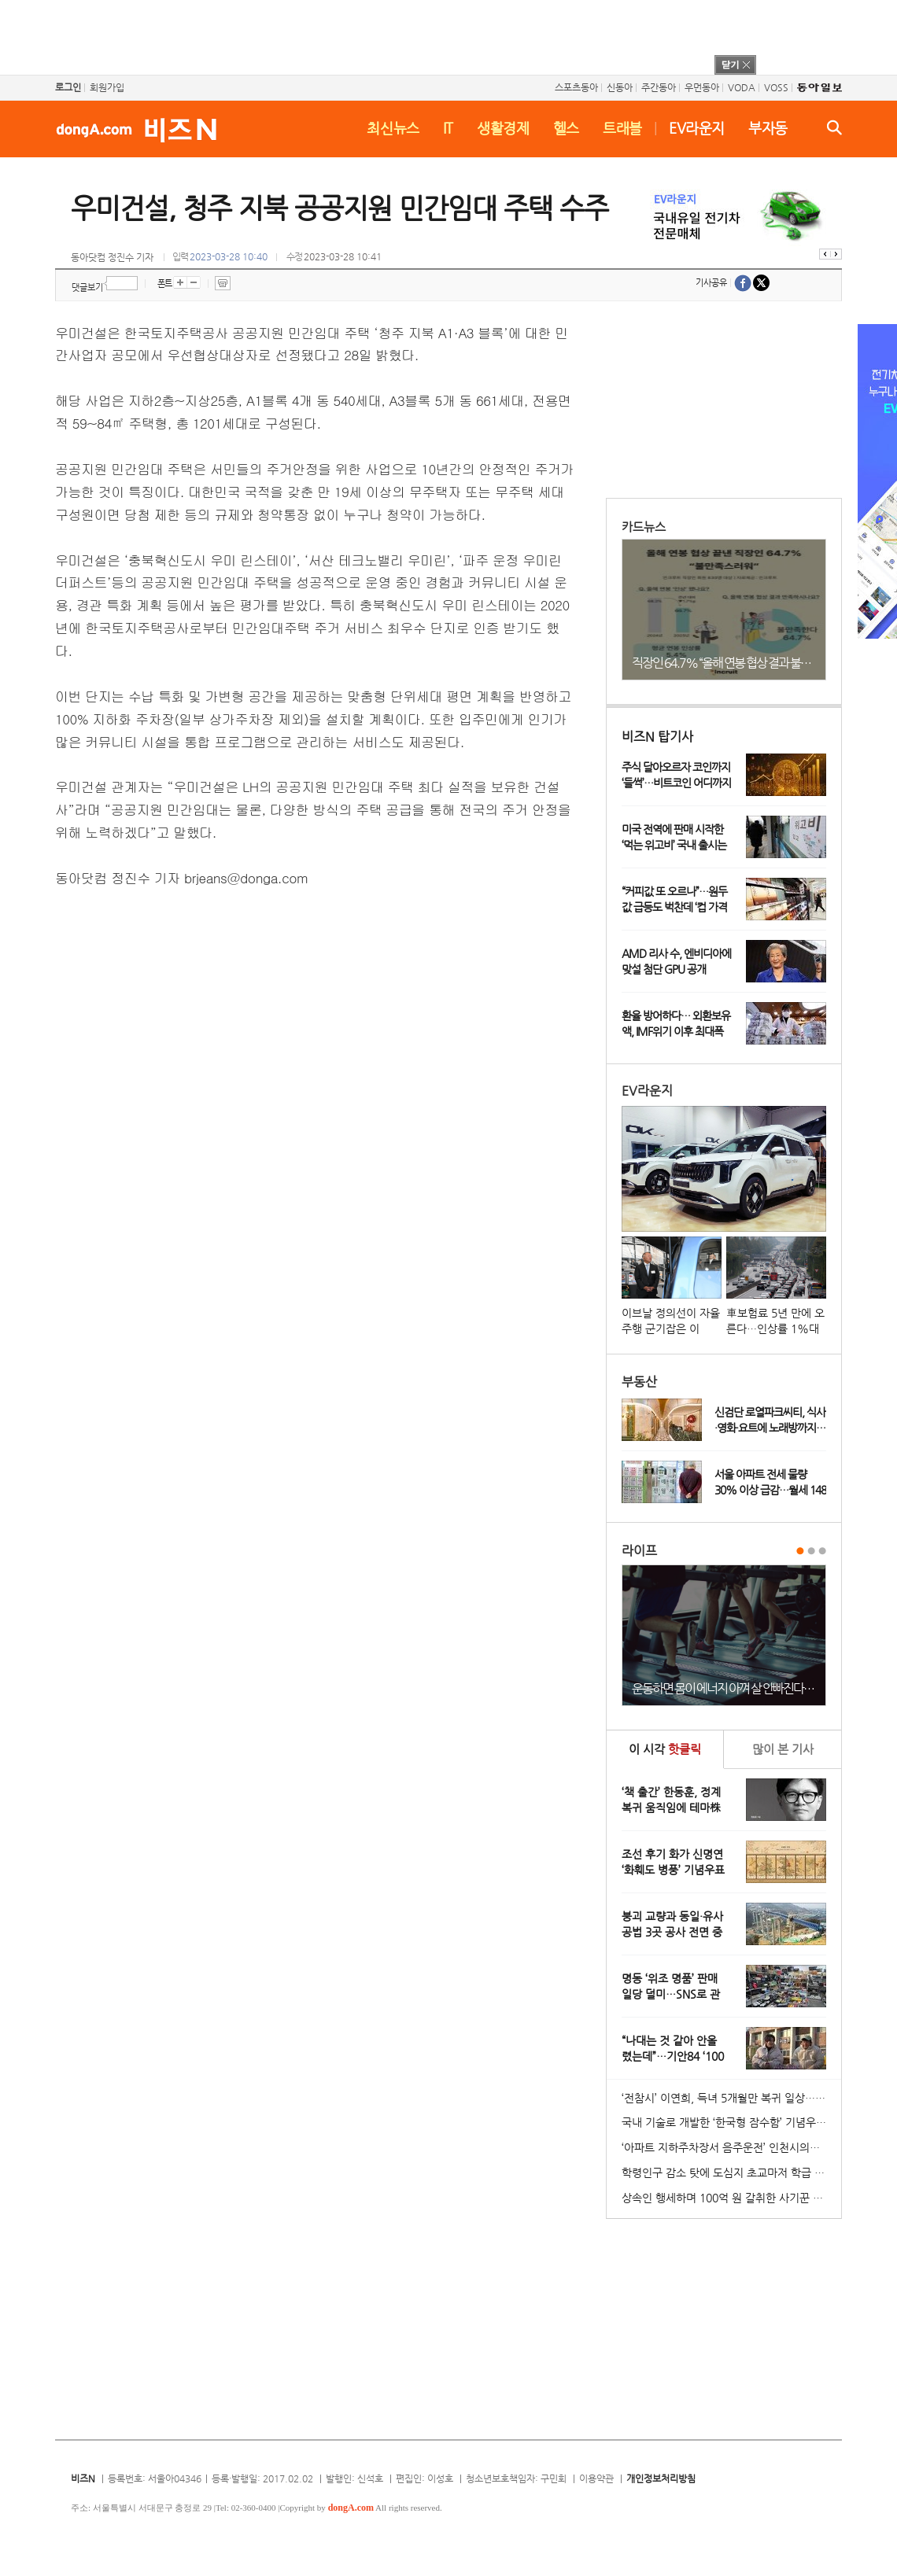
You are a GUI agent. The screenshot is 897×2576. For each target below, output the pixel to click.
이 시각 (665, 1749)
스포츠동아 (576, 87)
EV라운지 (697, 128)
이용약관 (596, 2478)
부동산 (639, 1381)
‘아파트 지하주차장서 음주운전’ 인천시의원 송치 (731, 2147)
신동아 (620, 87)
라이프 (639, 1550)
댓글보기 (87, 287)
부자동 (768, 128)
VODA (741, 87)
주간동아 (658, 87)
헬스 (566, 128)
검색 (834, 127)
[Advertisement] (428, 35)
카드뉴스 (644, 526)
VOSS (776, 87)
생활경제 (503, 128)
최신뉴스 (393, 128)
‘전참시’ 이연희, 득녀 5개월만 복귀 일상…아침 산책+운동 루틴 (731, 2097)
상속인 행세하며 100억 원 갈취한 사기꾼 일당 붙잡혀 (731, 2197)
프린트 (223, 283)
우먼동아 (702, 87)
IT (448, 128)
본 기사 (783, 1749)
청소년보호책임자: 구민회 (516, 2478)
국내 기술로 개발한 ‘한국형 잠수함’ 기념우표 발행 (731, 2122)
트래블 (622, 128)
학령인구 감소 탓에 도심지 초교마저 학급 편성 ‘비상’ (731, 2172)
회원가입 (107, 87)
